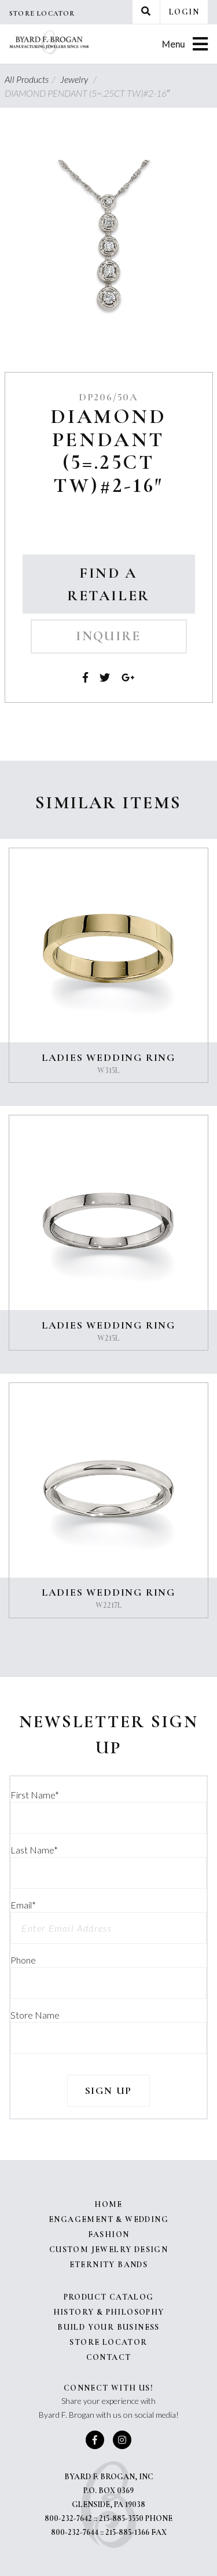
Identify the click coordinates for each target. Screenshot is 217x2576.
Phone (23, 1959)
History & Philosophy (108, 2312)
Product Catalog (109, 2297)
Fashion (109, 2234)
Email (23, 1904)
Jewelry (80, 79)
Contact (108, 2357)
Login (184, 12)
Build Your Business (108, 2327)
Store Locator (42, 13)
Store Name (35, 2014)
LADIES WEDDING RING (108, 1057)
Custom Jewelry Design (108, 2249)
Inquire (108, 636)
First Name (34, 1794)
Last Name (34, 1849)
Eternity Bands (108, 2264)
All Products (31, 79)
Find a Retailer (108, 584)
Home (108, 2204)
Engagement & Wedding (108, 2219)
